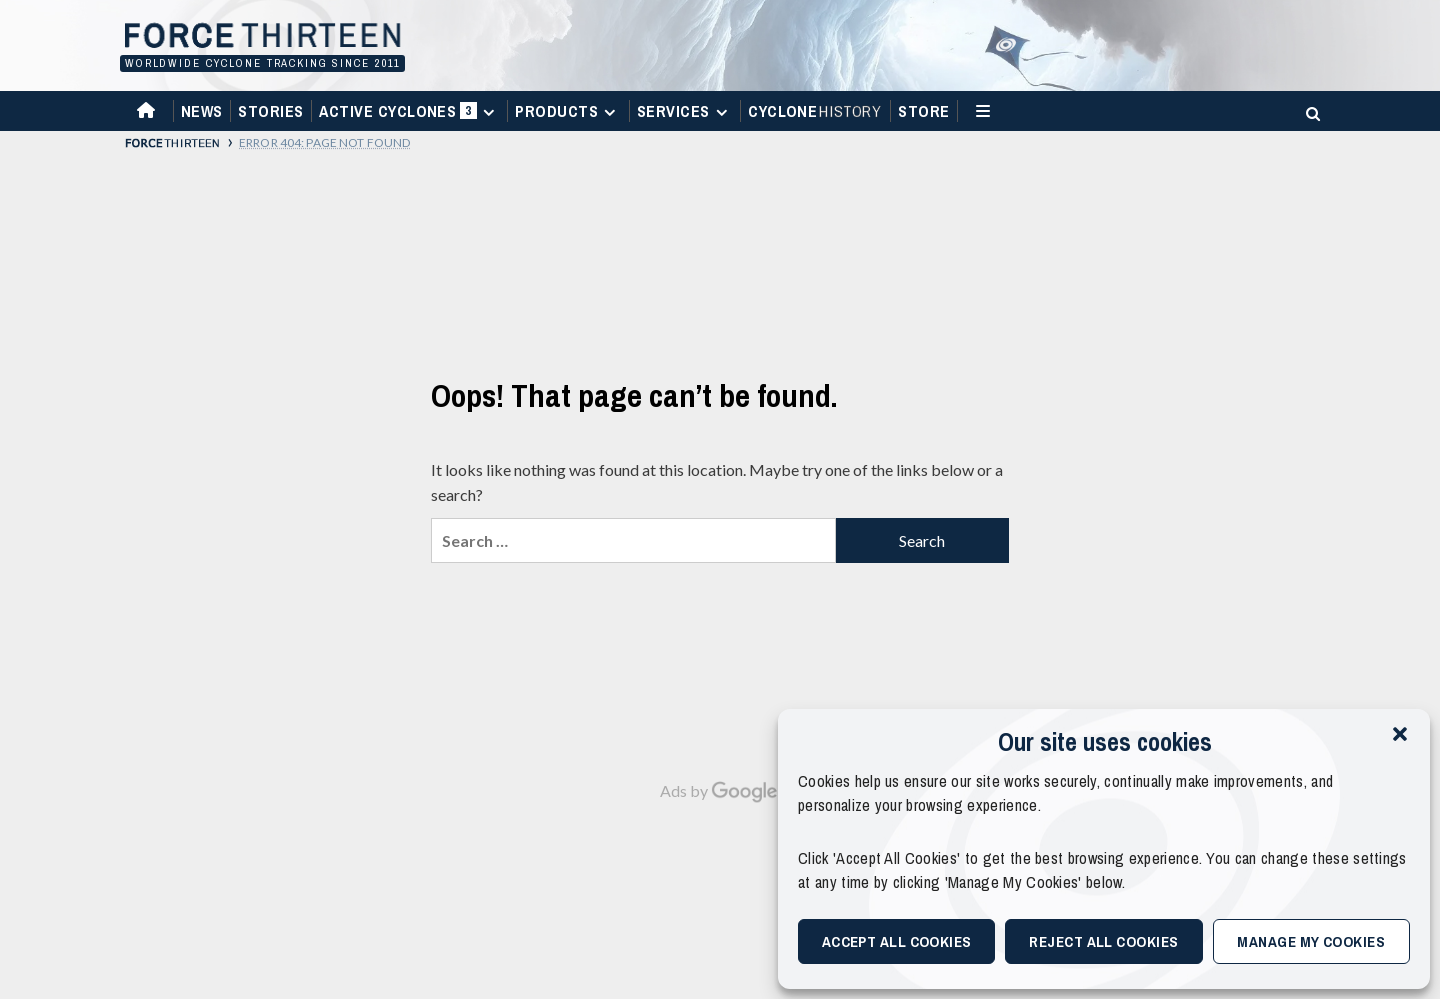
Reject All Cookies (1103, 941)
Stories (270, 111)
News (202, 111)
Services (685, 111)
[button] (1400, 734)
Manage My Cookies (1311, 941)
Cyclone (815, 111)
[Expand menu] (488, 112)
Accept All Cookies (897, 941)
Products (568, 111)
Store (923, 111)
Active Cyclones (409, 115)
